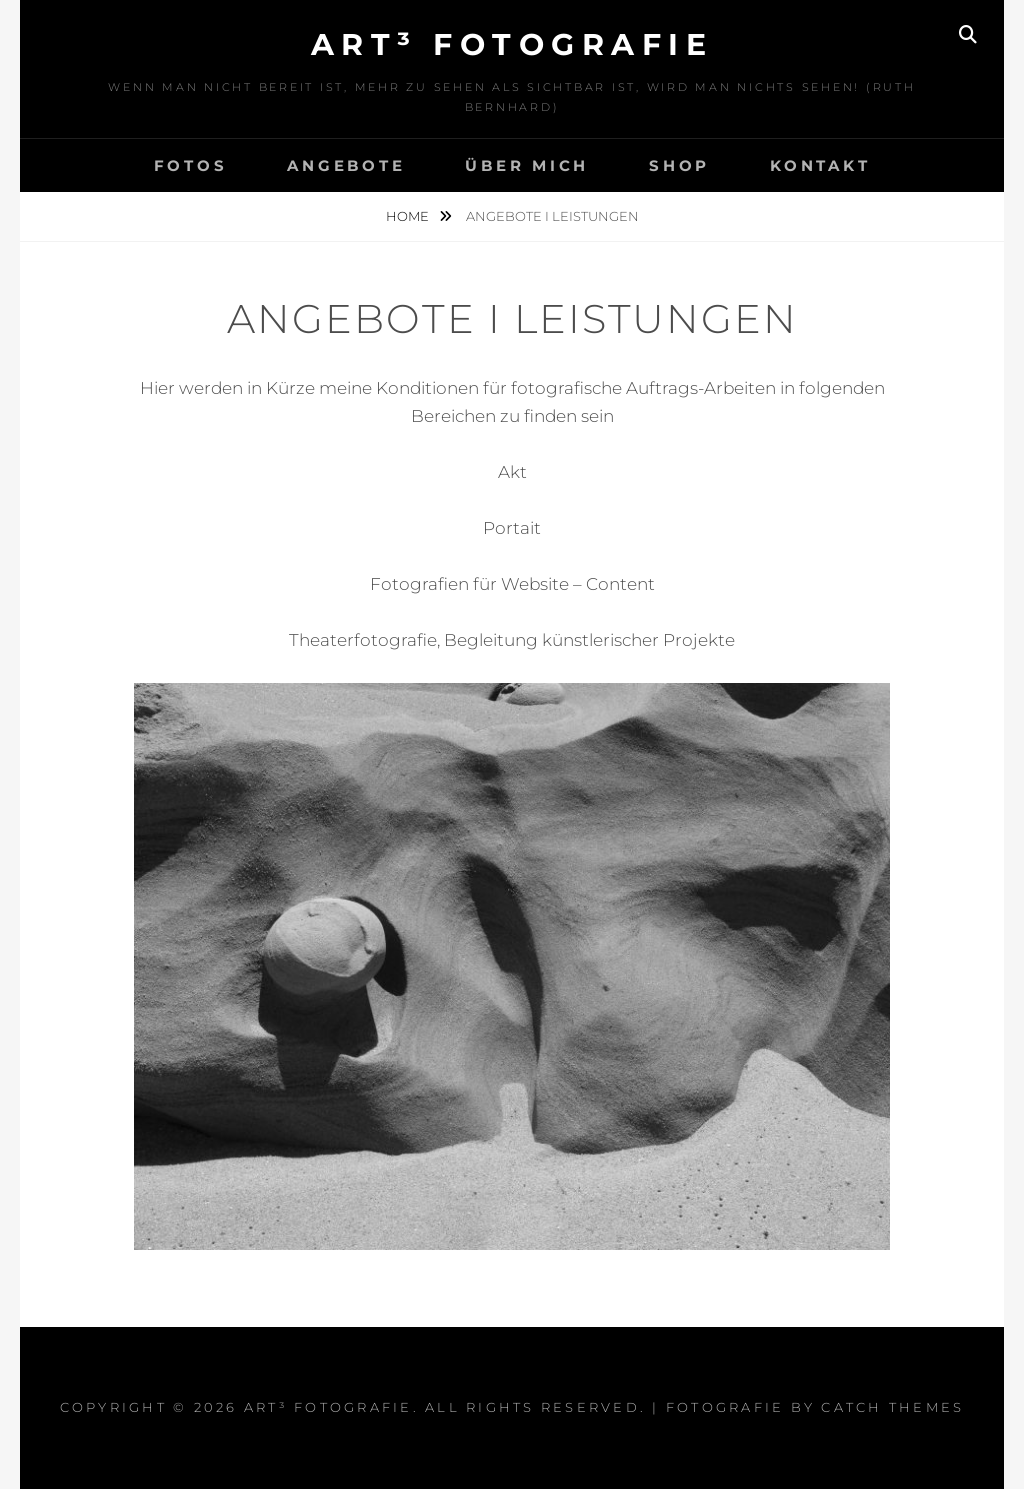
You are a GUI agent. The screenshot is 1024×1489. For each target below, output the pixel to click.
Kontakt (820, 165)
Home (409, 216)
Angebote (346, 165)
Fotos (191, 165)
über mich (527, 165)
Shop (679, 165)
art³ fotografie (512, 44)
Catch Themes (892, 1407)
